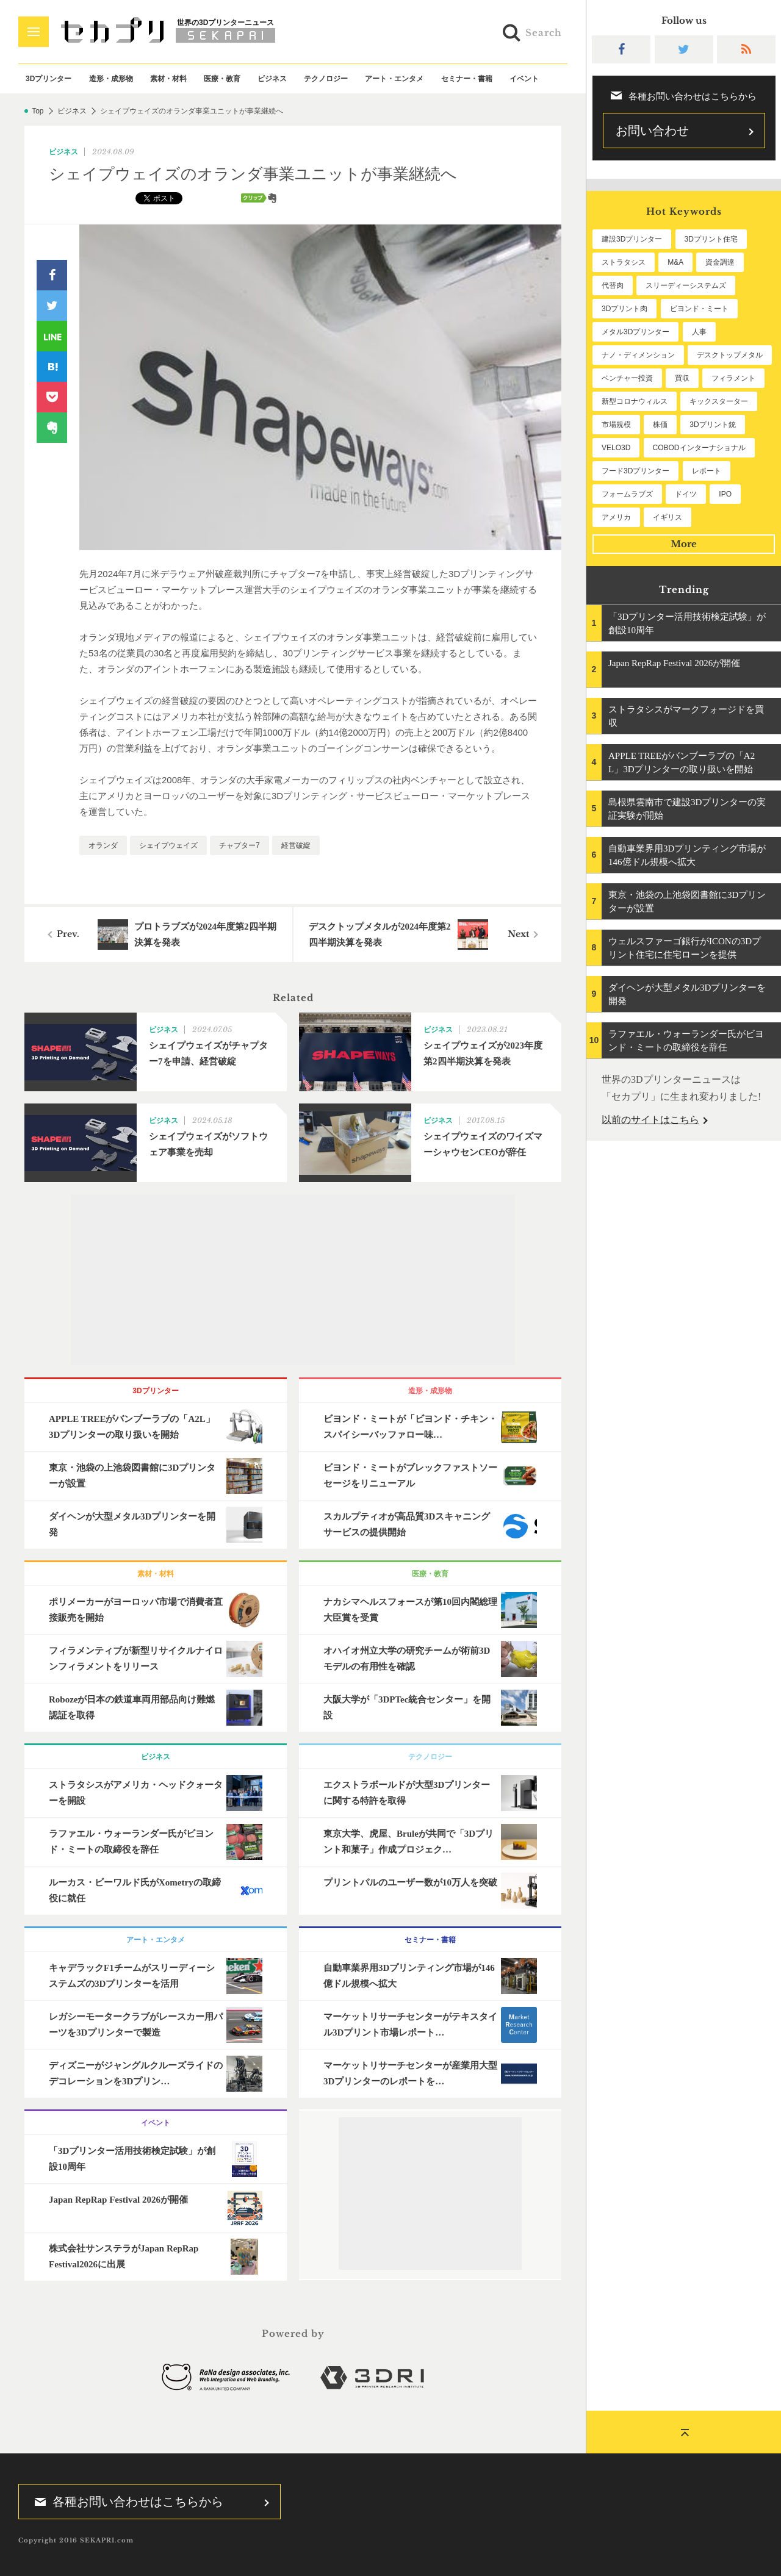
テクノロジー (326, 78)
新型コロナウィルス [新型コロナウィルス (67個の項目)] (635, 401)
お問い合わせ (652, 130)
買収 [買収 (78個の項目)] (682, 378)
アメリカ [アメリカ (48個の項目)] (616, 517)
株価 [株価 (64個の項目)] (660, 424)
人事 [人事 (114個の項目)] (699, 332)
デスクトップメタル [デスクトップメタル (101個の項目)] (730, 355)
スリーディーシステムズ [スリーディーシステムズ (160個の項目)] (686, 285)
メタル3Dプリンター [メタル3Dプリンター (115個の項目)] (635, 332)
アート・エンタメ (394, 78)
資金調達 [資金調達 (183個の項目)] (720, 262)
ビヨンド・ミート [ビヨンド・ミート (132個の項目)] (699, 308)
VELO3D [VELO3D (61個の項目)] (616, 447)
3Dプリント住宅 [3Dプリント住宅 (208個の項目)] (711, 239)
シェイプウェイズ (168, 845)
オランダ (103, 845)
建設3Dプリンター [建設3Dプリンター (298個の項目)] (632, 239)
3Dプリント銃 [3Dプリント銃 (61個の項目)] (712, 424)
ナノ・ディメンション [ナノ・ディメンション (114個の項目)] (638, 355)
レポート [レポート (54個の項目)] (706, 471)
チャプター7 (239, 845)
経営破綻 (296, 845)
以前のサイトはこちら (650, 1119)
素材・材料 (168, 78)
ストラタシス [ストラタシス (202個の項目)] (624, 262)
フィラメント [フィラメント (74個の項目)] (733, 378)
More (684, 544)
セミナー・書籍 (466, 78)
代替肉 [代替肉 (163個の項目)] (613, 285)
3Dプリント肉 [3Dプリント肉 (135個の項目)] (624, 308)
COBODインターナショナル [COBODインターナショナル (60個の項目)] (699, 447)
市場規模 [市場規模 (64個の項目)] (616, 424)
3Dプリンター (48, 78)
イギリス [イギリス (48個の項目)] (667, 517)
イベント (524, 78)
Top (37, 111)
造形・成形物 (111, 78)
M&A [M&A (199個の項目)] (675, 262)
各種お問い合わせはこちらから (125, 2501)
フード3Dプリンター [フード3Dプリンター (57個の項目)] (635, 471)
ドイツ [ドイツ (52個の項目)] (686, 494)
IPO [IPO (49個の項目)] (725, 494)
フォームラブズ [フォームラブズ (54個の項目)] (627, 494)
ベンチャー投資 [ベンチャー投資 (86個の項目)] (627, 378)
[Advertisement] (293, 1279)
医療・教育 (222, 78)
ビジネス (272, 78)
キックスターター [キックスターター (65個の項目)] (718, 401)
